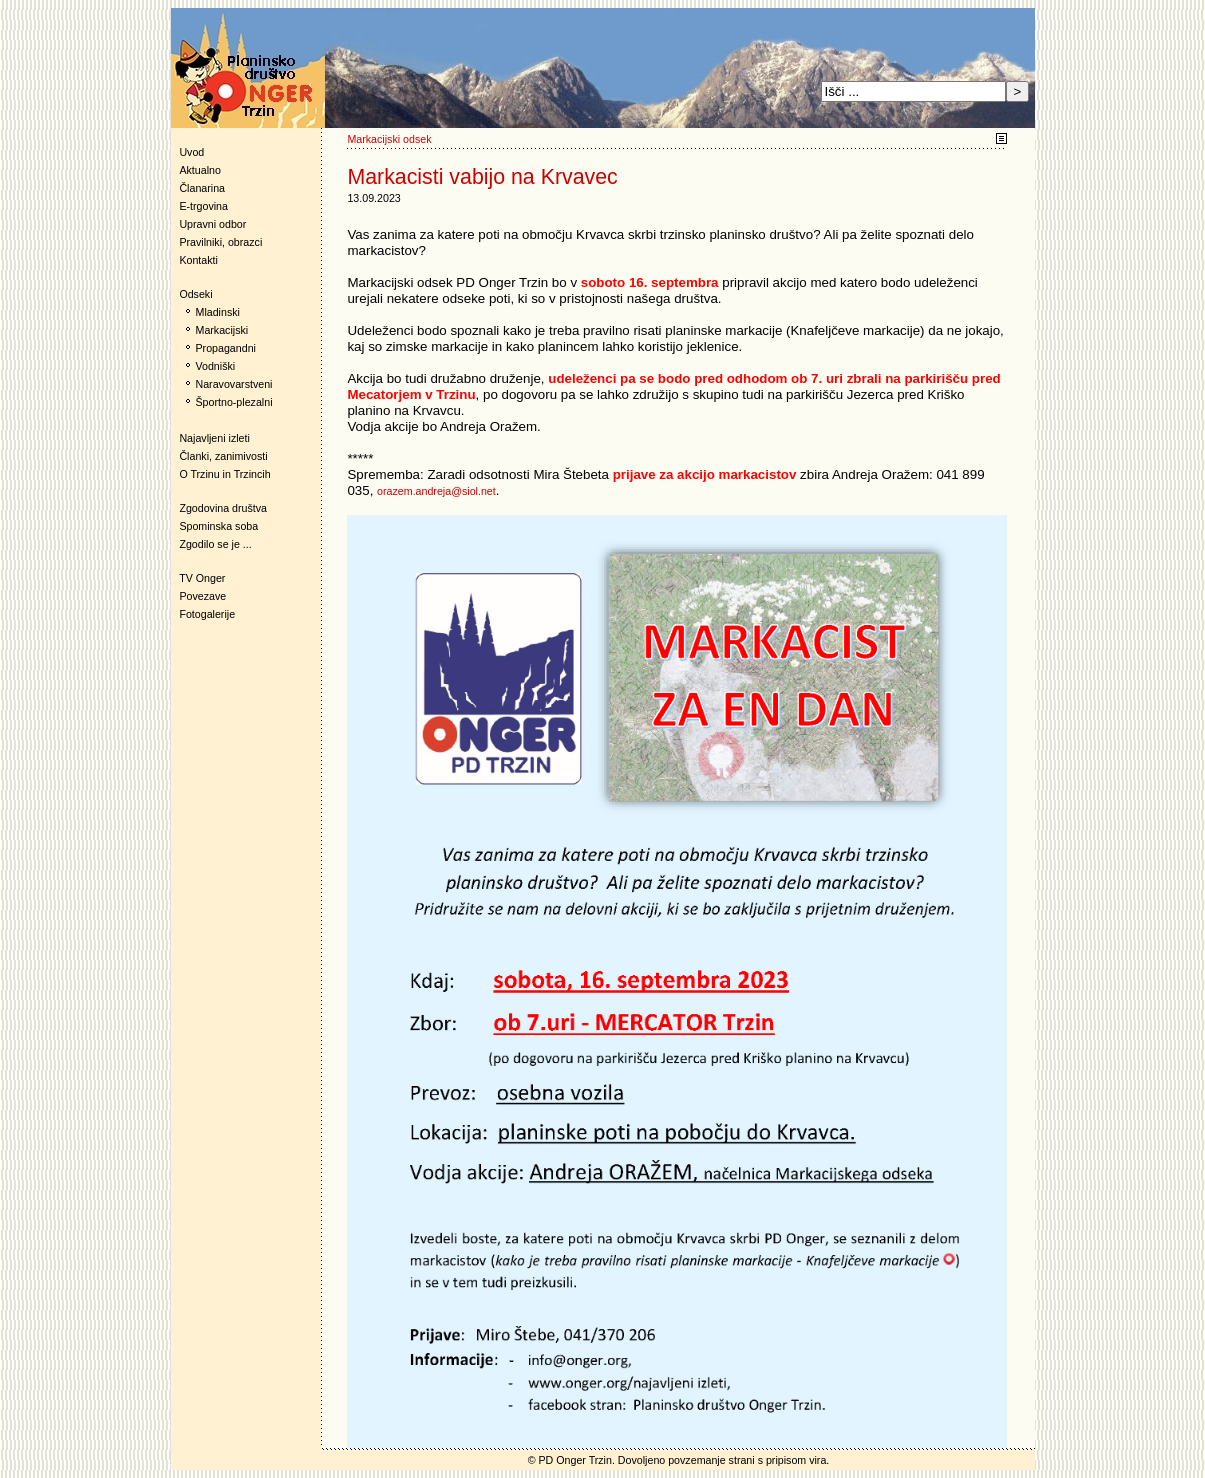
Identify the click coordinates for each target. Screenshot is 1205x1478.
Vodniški (216, 366)
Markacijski (222, 330)
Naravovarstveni (234, 384)
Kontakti (198, 260)
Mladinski (218, 312)
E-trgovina (203, 206)
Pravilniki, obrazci (220, 242)
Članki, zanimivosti (223, 456)
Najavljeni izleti (214, 438)
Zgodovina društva (219, 508)
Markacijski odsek (389, 139)
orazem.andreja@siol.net (436, 491)
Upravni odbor (212, 224)
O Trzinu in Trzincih (224, 474)
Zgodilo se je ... (215, 544)
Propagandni (226, 348)
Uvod (191, 152)
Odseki (192, 294)
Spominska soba (218, 526)
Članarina (202, 188)
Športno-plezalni (234, 402)
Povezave (202, 596)
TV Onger (198, 578)
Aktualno (199, 170)
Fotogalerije (207, 614)
